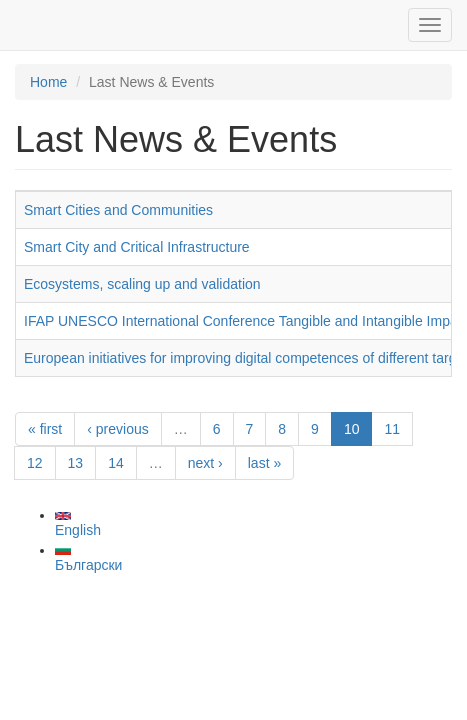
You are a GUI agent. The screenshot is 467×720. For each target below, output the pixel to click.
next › (205, 463)
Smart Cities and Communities (118, 210)
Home (48, 82)
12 (35, 463)
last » (264, 463)
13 (76, 463)
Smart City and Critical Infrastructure (137, 247)
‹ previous (117, 429)
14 (116, 463)
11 (392, 429)
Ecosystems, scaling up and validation (142, 284)
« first (45, 429)
